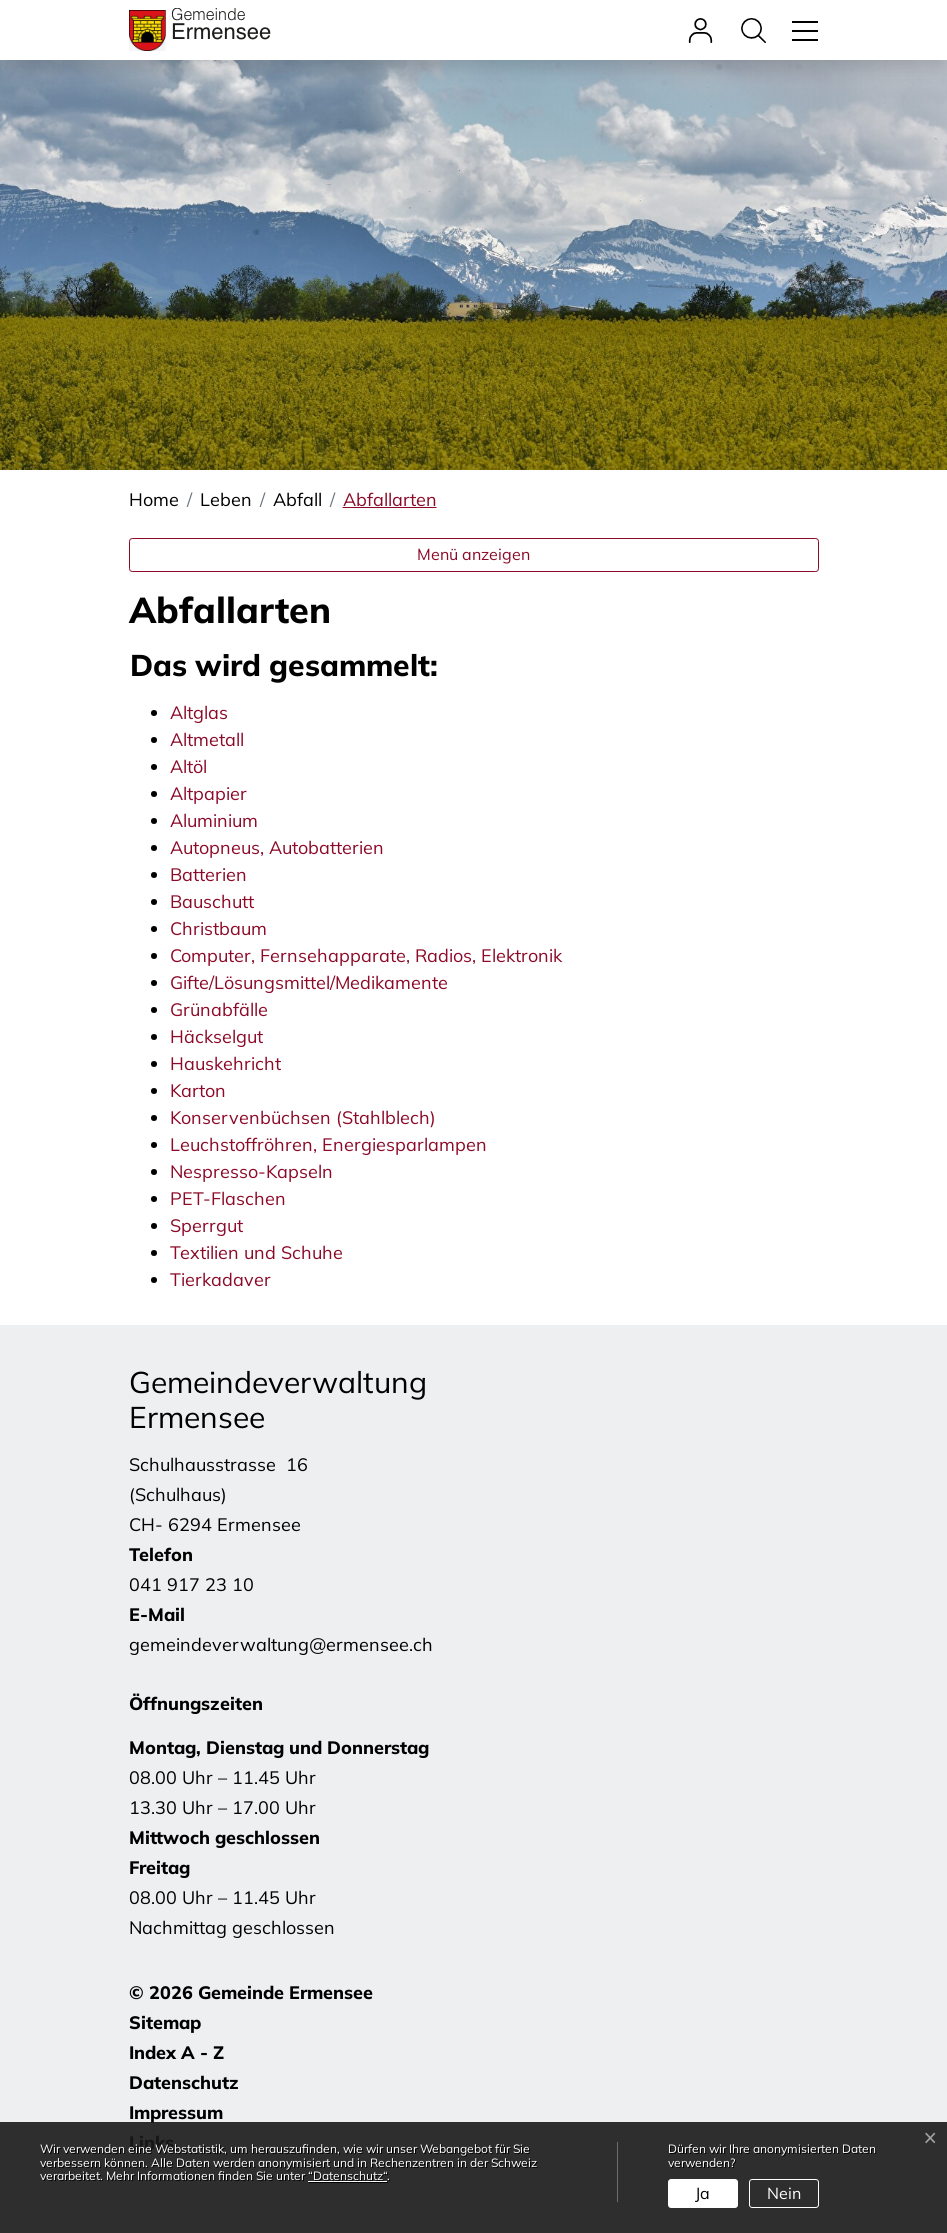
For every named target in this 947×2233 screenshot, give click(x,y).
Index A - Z (176, 2052)
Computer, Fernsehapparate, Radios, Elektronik (366, 955)
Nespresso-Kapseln (251, 1171)
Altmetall (207, 739)
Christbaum (218, 928)
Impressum (176, 2112)
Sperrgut (206, 1225)
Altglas (199, 712)
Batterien (208, 874)
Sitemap (165, 2022)
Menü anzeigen (473, 554)
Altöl (188, 766)
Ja (702, 2193)
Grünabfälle (219, 1009)
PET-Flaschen (228, 1198)
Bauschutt (212, 901)
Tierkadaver (220, 1279)
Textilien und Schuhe (256, 1252)
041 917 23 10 (191, 1584)
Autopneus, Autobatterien (277, 847)
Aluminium (214, 820)
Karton (198, 1090)
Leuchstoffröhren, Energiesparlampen (328, 1144)
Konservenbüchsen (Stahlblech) (303, 1117)
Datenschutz (184, 2082)
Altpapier (208, 793)
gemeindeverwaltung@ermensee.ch (281, 1644)
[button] (758, 29)
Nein (784, 2193)
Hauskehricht (225, 1063)
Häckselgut (216, 1036)
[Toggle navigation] (802, 29)
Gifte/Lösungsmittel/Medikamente (309, 982)
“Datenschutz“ (347, 2175)
